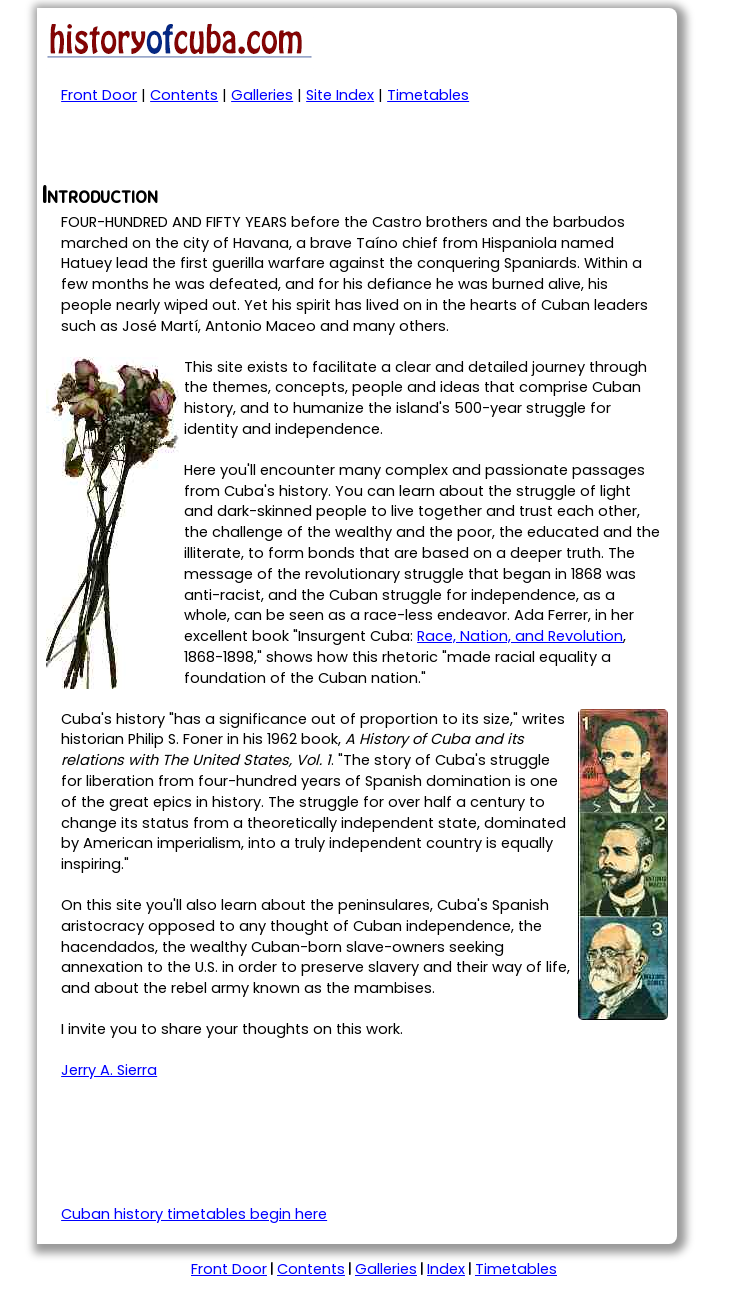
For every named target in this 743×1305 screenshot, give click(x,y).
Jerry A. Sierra (109, 1070)
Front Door (99, 95)
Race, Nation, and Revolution (520, 636)
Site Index (340, 95)
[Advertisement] (275, 151)
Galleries (262, 95)
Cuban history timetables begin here (194, 1214)
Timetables (428, 95)
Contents (184, 95)
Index (446, 1269)
